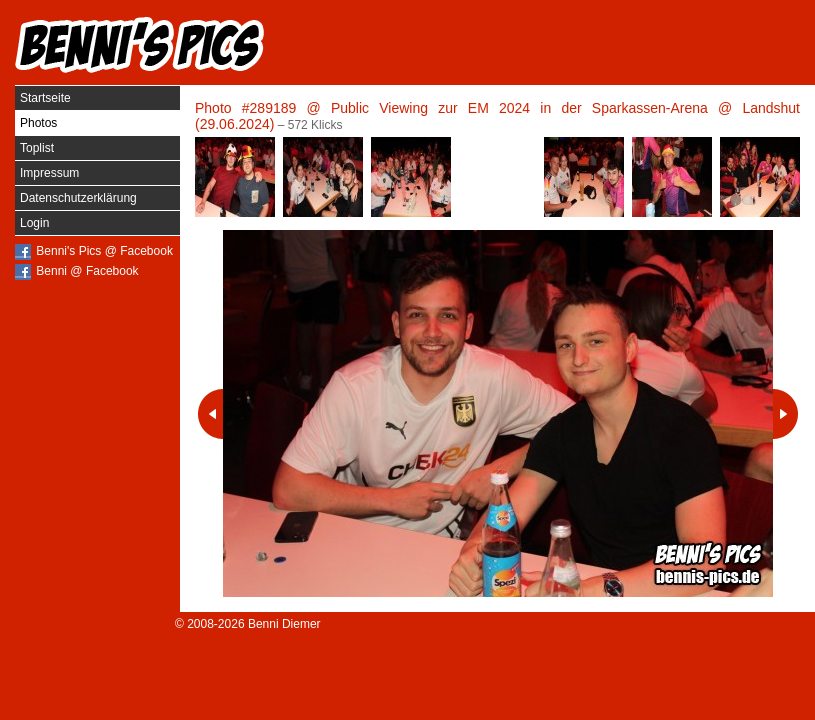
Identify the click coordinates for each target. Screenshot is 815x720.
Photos (38, 123)
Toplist (37, 148)
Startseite (45, 98)
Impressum (49, 173)
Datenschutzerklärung (78, 198)
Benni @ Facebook (87, 271)
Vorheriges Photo (210, 414)
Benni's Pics (140, 45)
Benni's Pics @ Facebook (104, 251)
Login (34, 223)
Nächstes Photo (785, 414)
